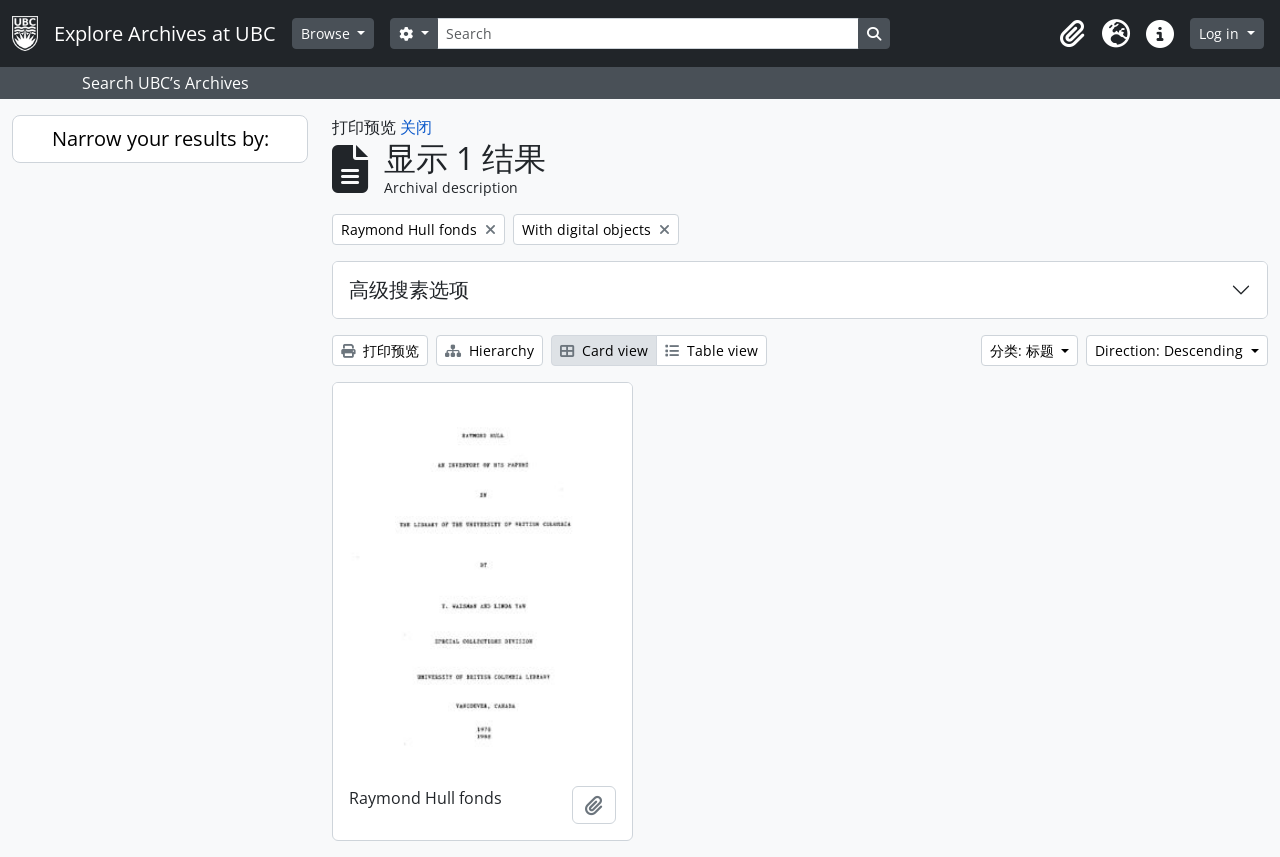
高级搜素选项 (409, 289)
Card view (604, 350)
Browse (327, 33)
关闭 (416, 127)
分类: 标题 (1024, 350)
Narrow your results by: (160, 138)
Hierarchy (489, 350)
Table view (711, 350)
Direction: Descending (1171, 350)
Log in (1221, 33)
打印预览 (380, 350)
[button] (1072, 34)
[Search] (648, 33)
